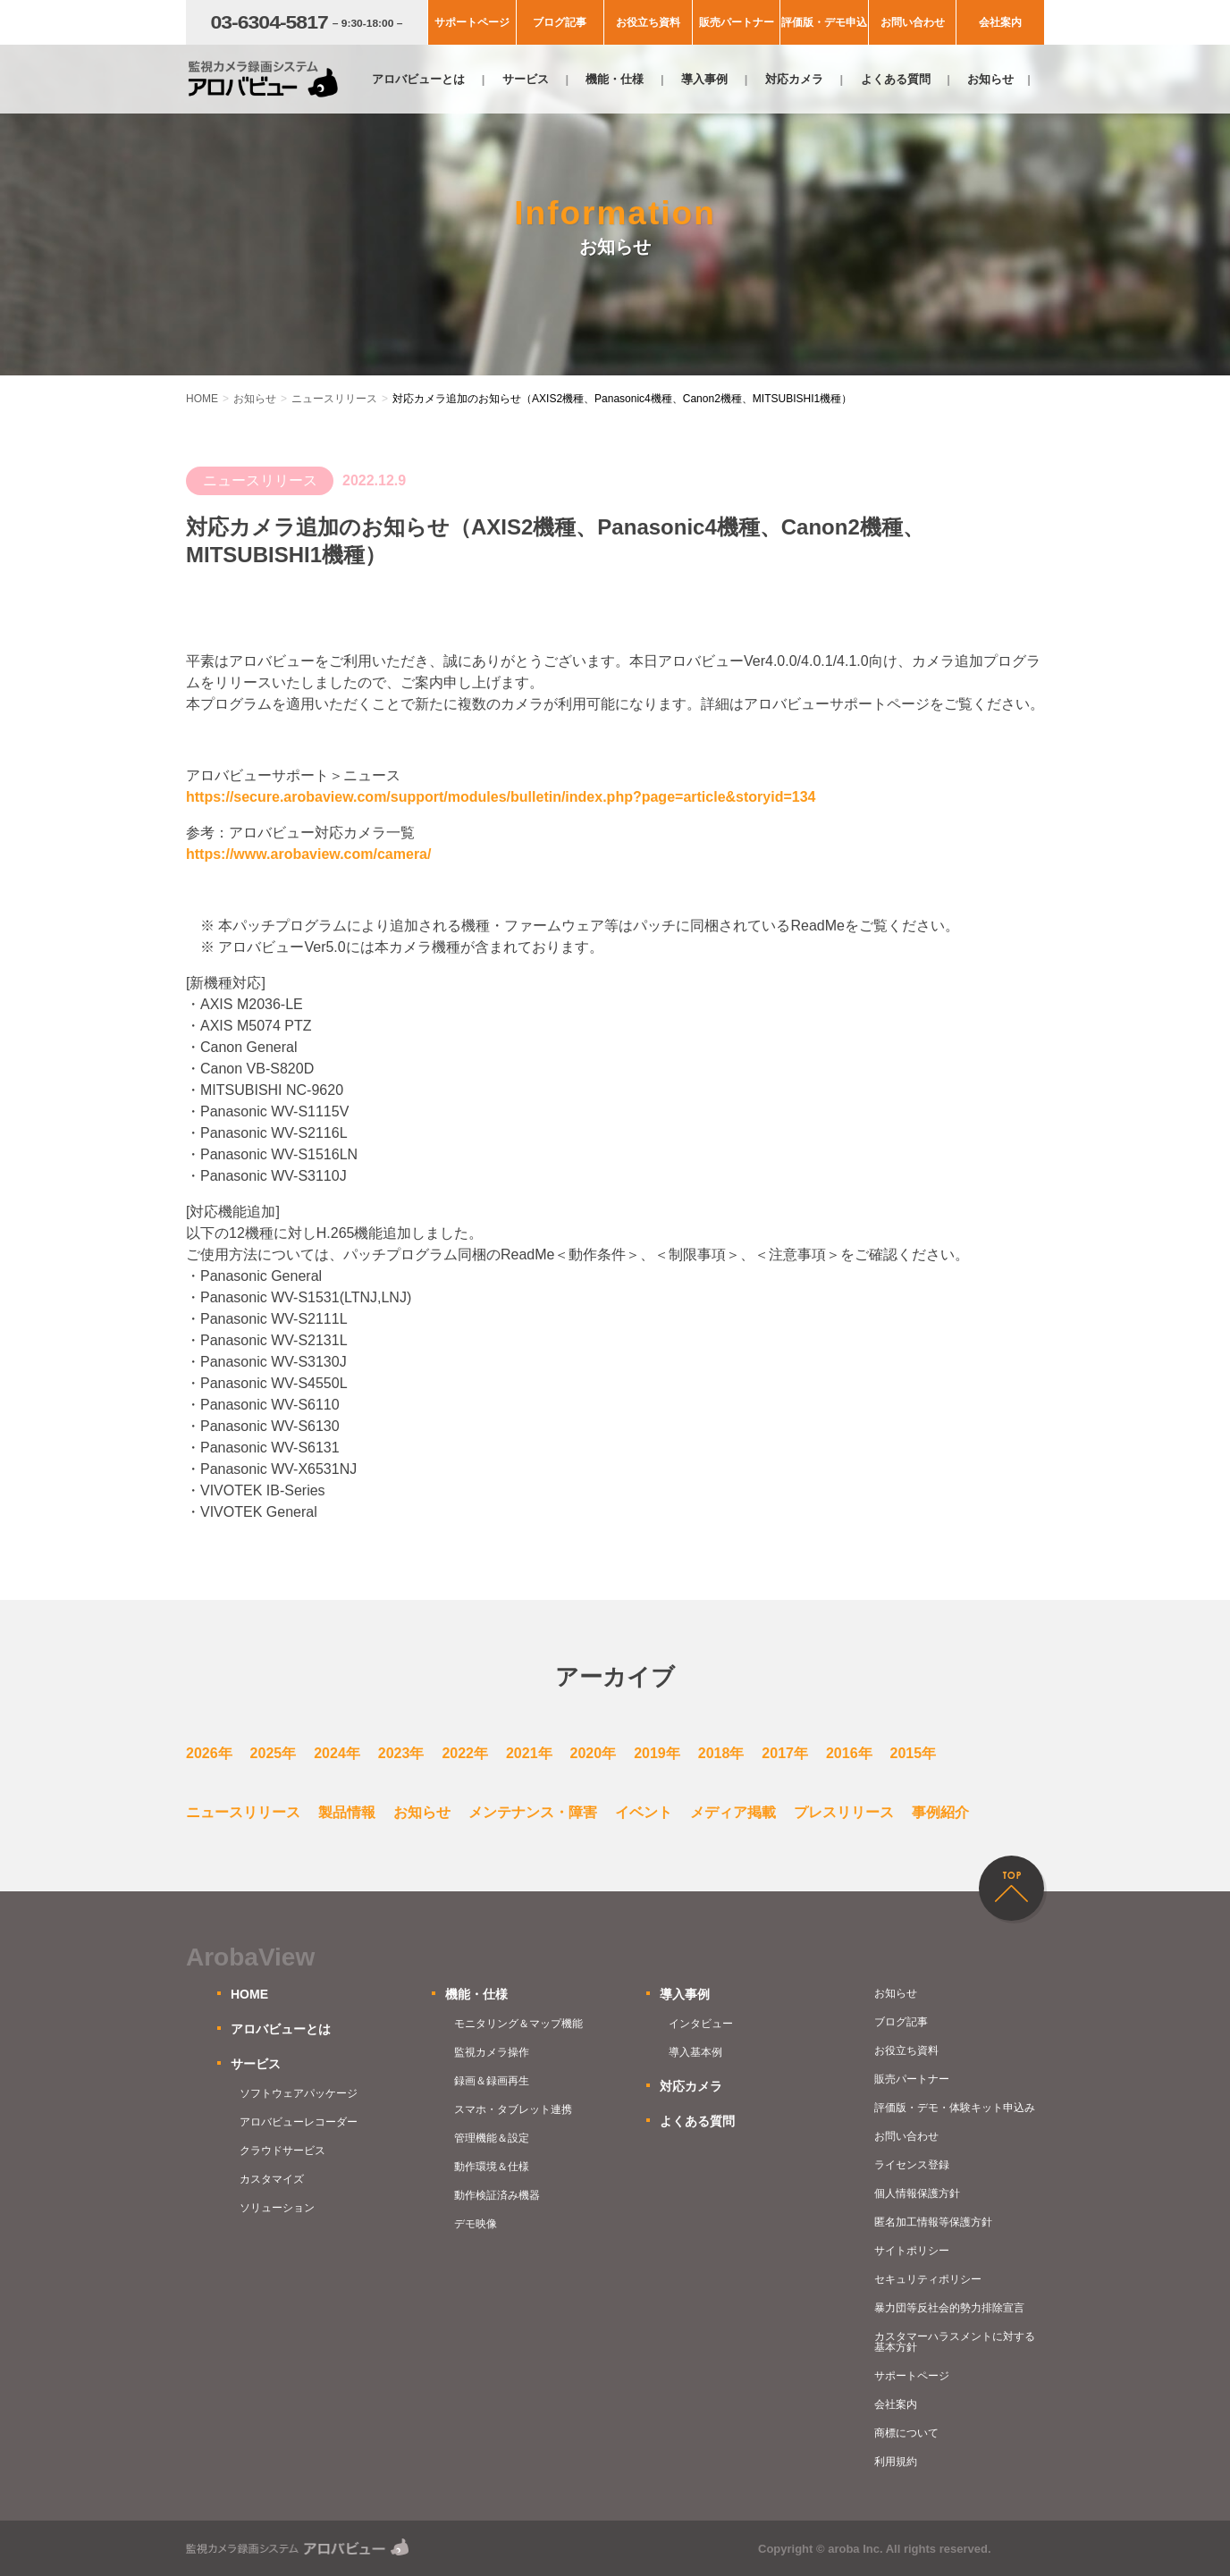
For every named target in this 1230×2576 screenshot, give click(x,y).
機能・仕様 (615, 79)
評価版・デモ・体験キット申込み (954, 2107)
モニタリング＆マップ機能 (518, 2023)
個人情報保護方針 (917, 2193)
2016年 (849, 1753)
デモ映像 (475, 2224)
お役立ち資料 (648, 22)
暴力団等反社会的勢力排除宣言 (949, 2308)
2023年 (401, 1753)
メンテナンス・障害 (532, 1812)
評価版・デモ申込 (824, 22)
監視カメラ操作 (491, 2052)
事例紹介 (940, 1812)
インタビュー (701, 2023)
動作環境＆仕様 (491, 2166)
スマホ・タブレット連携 (513, 2109)
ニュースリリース (243, 1812)
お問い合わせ (912, 22)
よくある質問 (896, 79)
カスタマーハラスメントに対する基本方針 (954, 2341)
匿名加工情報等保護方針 (933, 2222)
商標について (906, 2433)
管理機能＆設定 (491, 2138)
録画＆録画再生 (491, 2081)
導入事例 (704, 79)
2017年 (785, 1753)
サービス (525, 79)
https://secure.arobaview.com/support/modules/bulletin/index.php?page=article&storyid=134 (500, 796)
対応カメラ (794, 79)
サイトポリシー (911, 2250)
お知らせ (990, 79)
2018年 (721, 1753)
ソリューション (277, 2207)
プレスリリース (844, 1812)
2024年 (337, 1753)
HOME (249, 1994)
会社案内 (1000, 22)
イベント (643, 1812)
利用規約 (895, 2461)
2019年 (657, 1753)
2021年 (529, 1753)
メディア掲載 (733, 1812)
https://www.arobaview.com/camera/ (308, 854)
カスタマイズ (272, 2179)
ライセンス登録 (911, 2165)
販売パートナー (736, 22)
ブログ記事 (559, 22)
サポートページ (472, 22)
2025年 (273, 1753)
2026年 (209, 1753)
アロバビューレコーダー (299, 2122)
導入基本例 (695, 2052)
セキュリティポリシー (927, 2279)
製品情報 (346, 1812)
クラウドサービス (282, 2150)
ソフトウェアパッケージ (299, 2093)
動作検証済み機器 (497, 2195)
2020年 (593, 1753)
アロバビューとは (418, 79)
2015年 (913, 1753)
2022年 (465, 1753)
